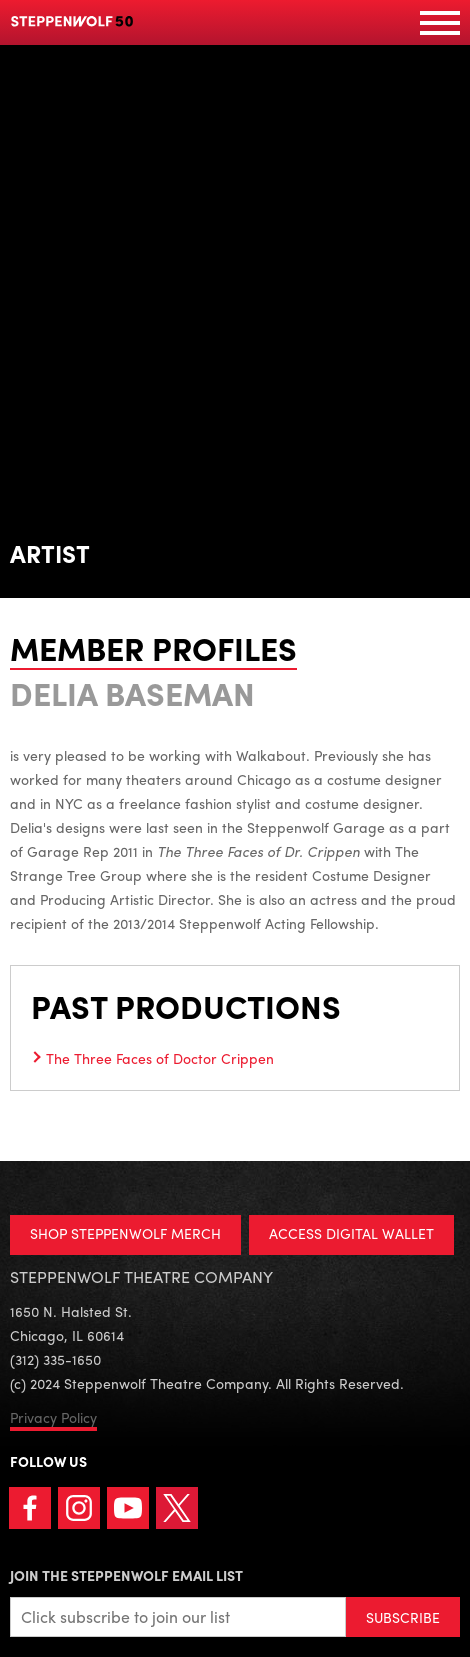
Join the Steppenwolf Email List (126, 1575)
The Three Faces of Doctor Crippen (160, 1058)
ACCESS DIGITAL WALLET (351, 1233)
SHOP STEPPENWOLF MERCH (125, 1233)
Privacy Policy (53, 1417)
